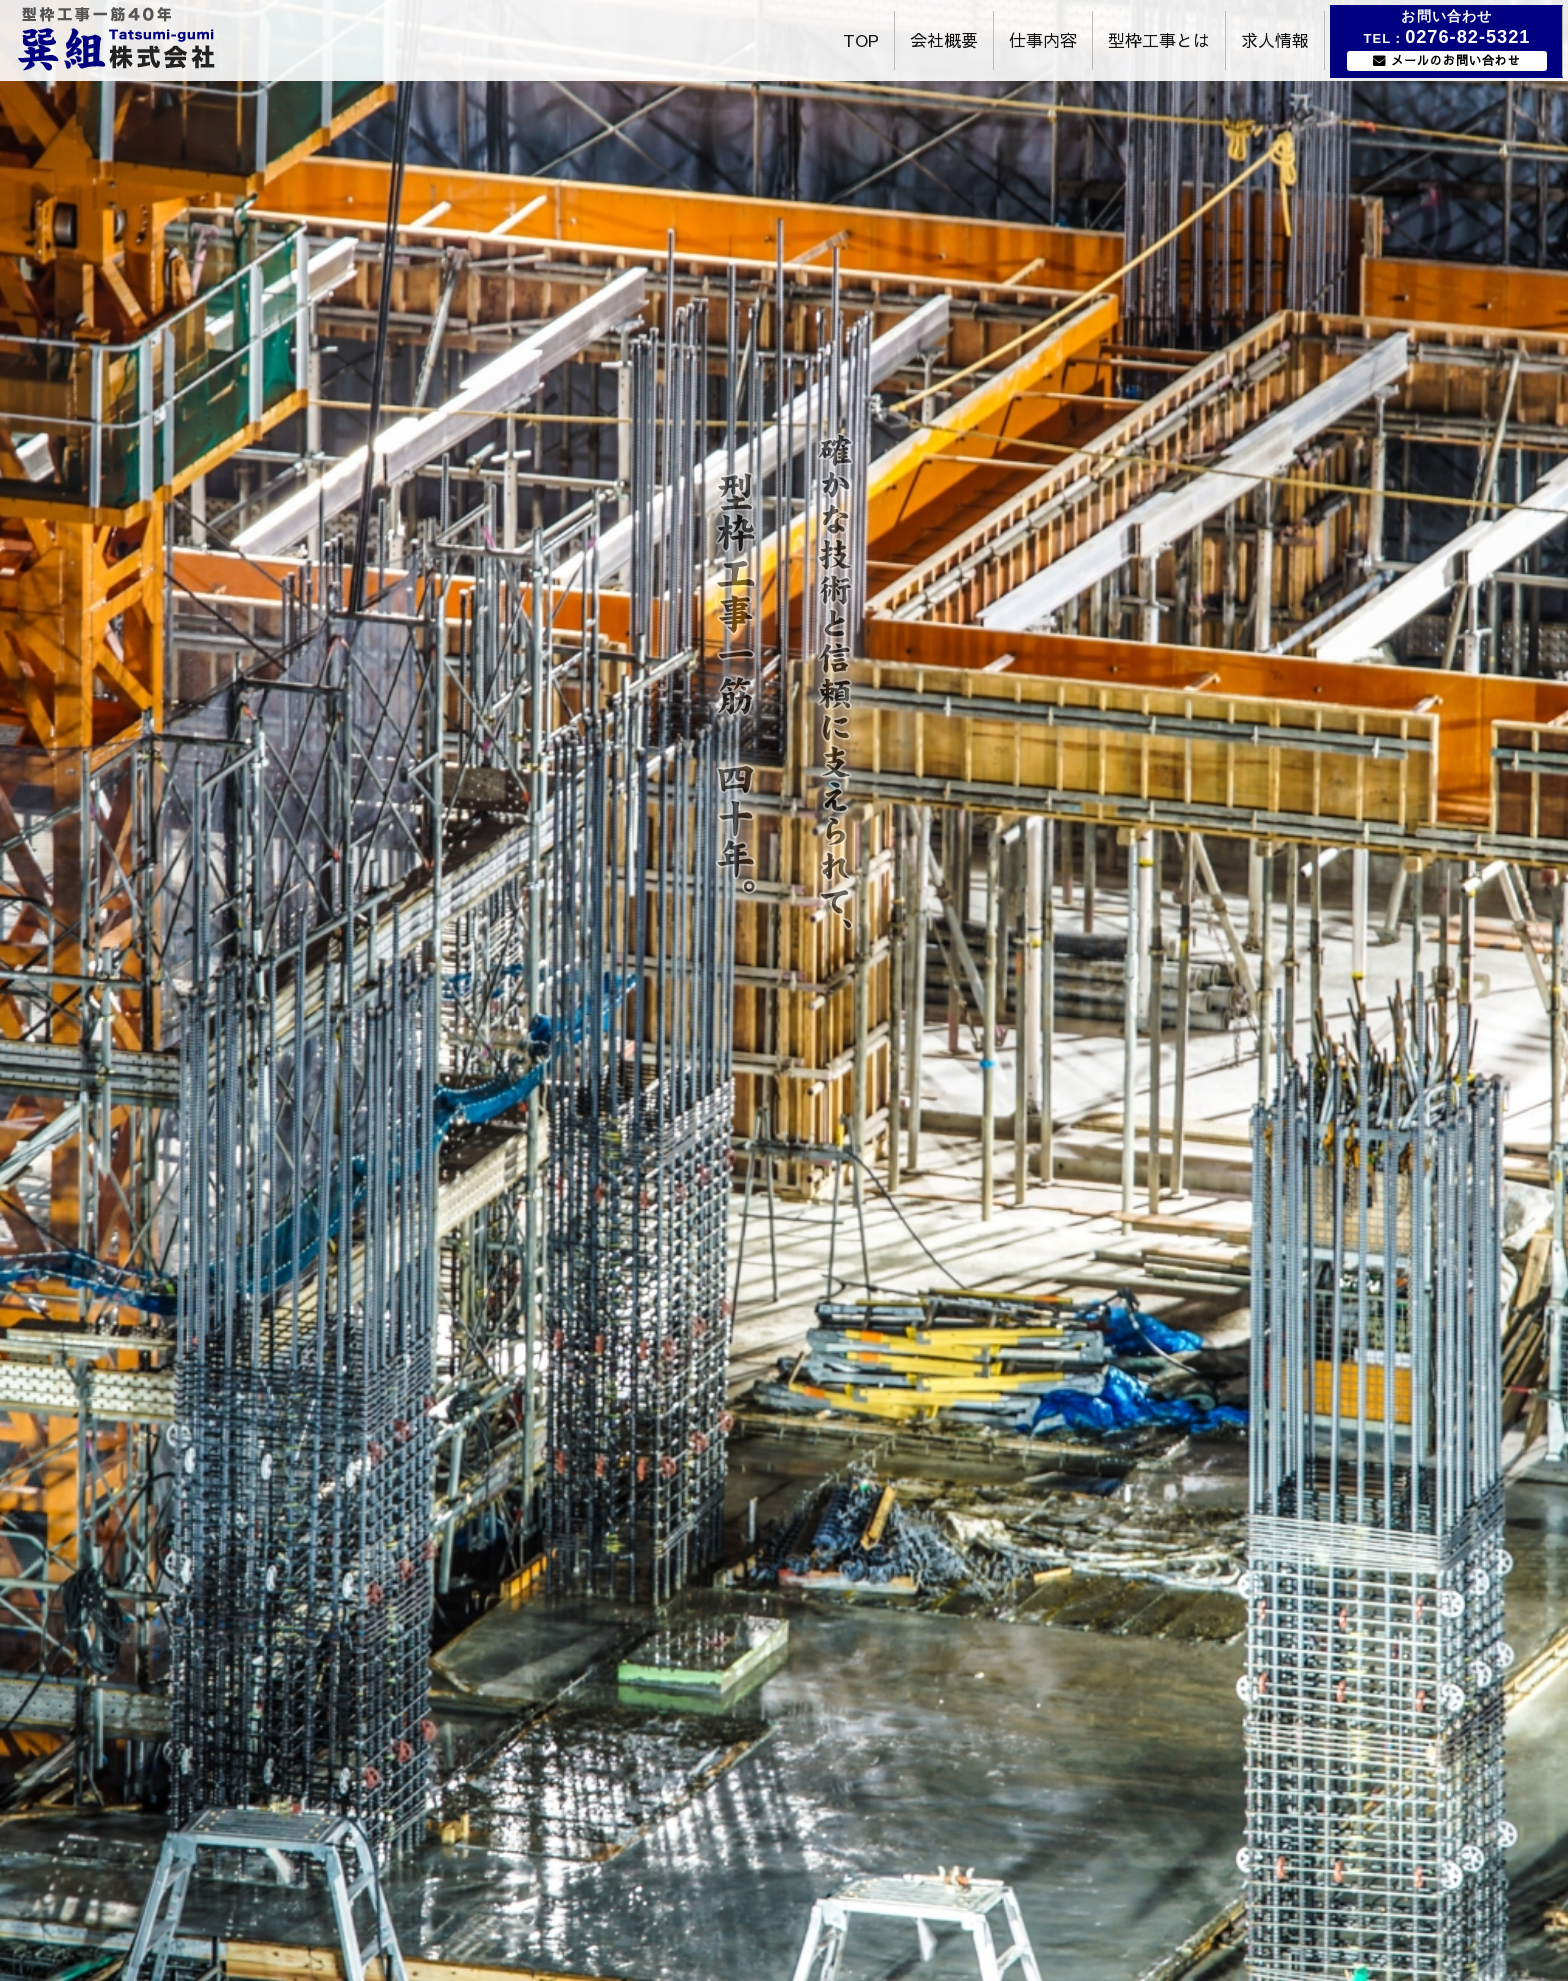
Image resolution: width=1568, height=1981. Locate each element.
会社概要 (944, 40)
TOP (861, 40)
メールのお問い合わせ (1456, 60)
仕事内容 (1043, 40)
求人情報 (1275, 40)
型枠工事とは (1159, 40)
